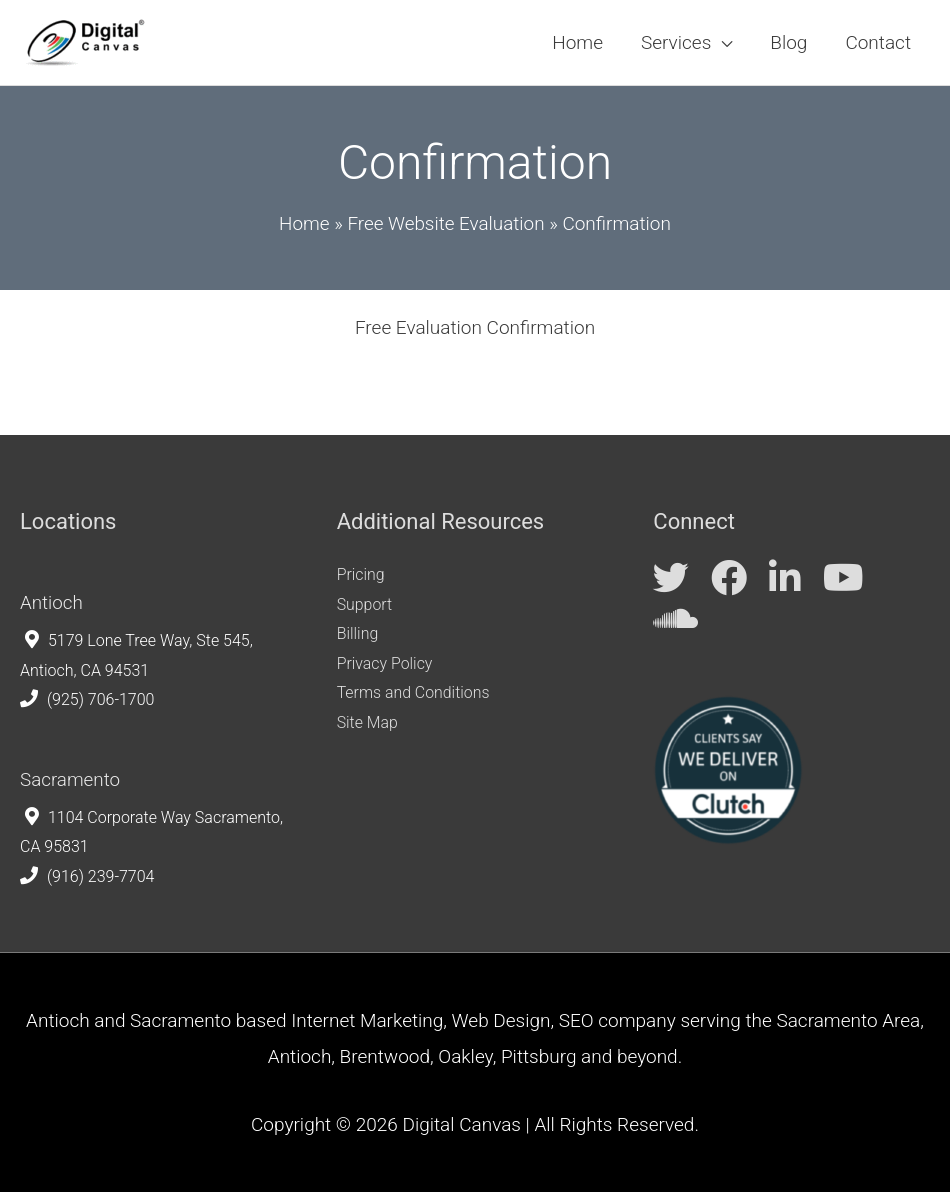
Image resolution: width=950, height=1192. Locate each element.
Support (365, 603)
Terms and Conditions (414, 692)
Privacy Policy (385, 663)
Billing (358, 633)
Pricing (361, 574)
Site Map (368, 722)
